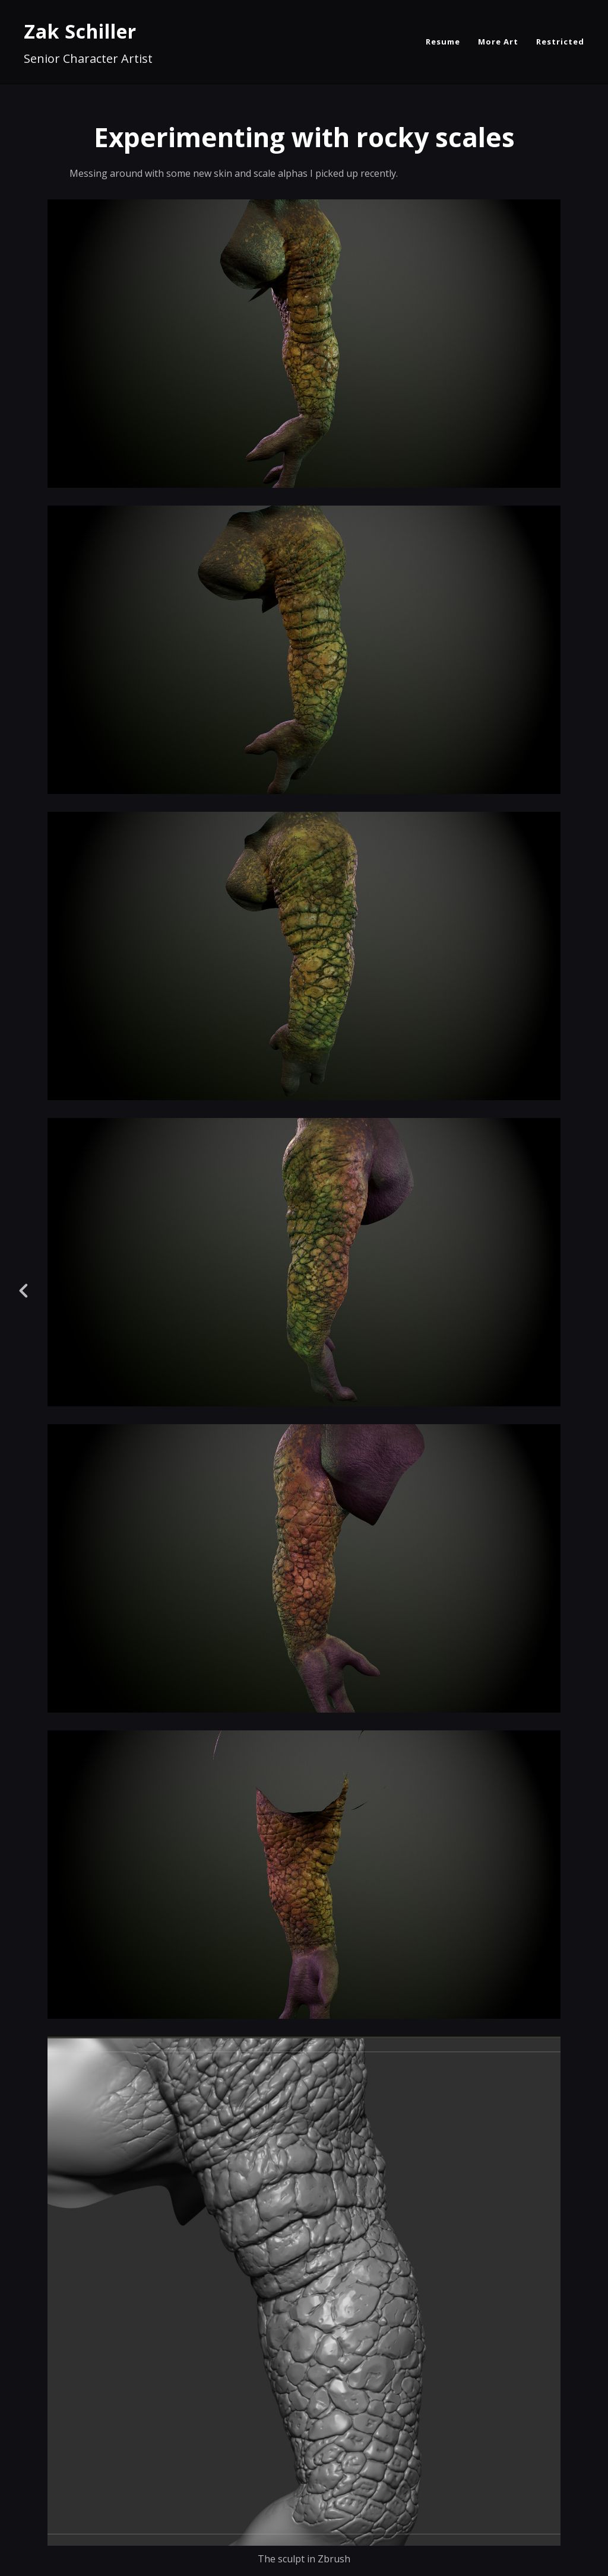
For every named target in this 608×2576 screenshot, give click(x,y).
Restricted (560, 41)
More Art (498, 41)
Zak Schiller (80, 31)
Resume (443, 41)
